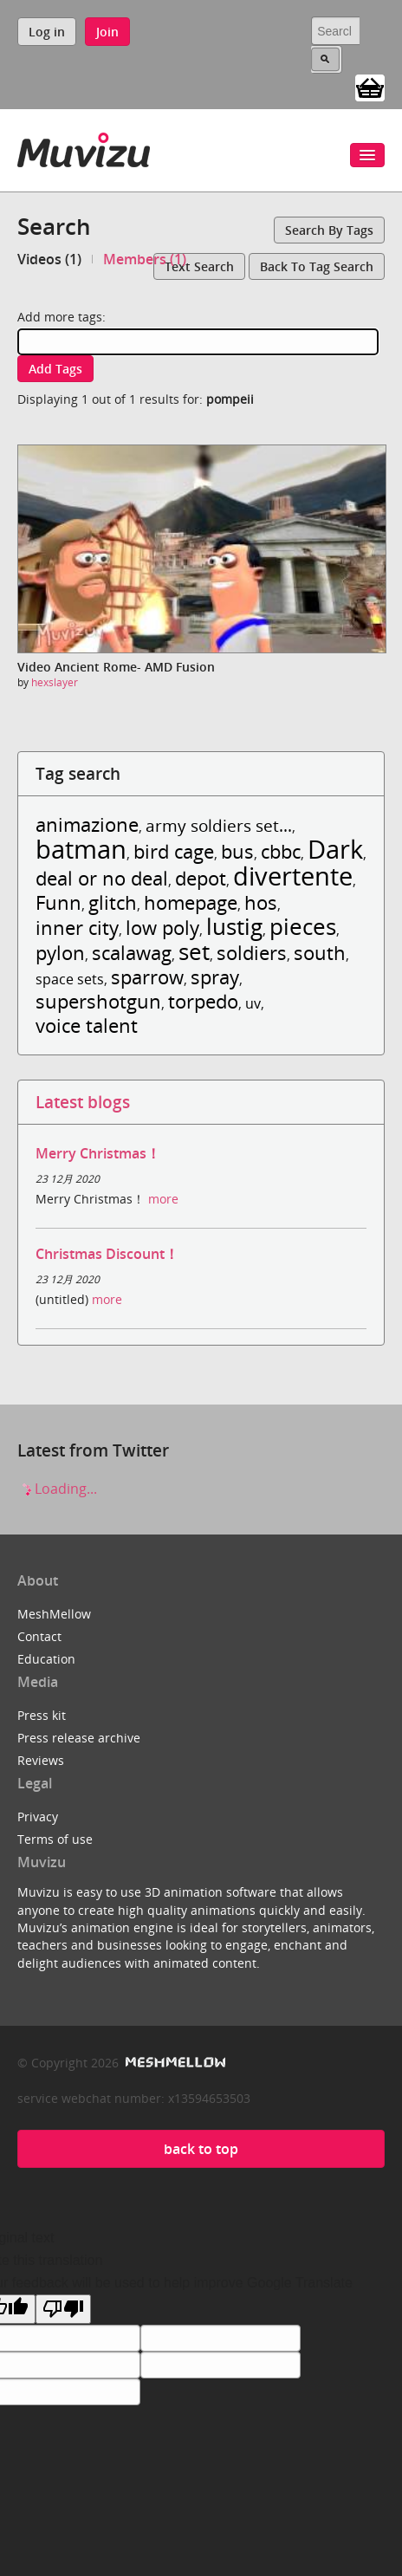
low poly (162, 927)
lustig (234, 927)
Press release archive (78, 1737)
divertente (293, 875)
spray (215, 977)
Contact (39, 1636)
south (320, 952)
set (194, 952)
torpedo (203, 1001)
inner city (77, 927)
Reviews (40, 1760)
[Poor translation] (63, 2309)
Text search (199, 266)
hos (260, 902)
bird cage (173, 851)
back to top (201, 2148)
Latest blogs (83, 1102)
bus (237, 851)
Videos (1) (49, 259)
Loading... (57, 1488)
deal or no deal (102, 878)
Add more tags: (61, 316)
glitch (112, 902)
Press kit (41, 1715)
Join (107, 31)
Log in (47, 31)
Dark (335, 849)
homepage (190, 902)
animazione (87, 824)
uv (253, 1003)
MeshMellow (54, 1614)
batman (81, 849)
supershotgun (98, 1001)
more (163, 1199)
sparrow (147, 977)
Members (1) (144, 259)
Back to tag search (316, 266)
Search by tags (329, 230)
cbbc (281, 851)
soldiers (252, 952)
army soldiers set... (219, 825)
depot (200, 878)
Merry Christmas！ (98, 1153)
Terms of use (55, 1839)
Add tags (55, 368)
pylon (60, 952)
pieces (302, 927)
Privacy (37, 1816)
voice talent (87, 1025)
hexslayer (54, 682)
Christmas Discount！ (107, 1253)
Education (46, 1659)
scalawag (132, 952)
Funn (58, 902)
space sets (70, 979)
